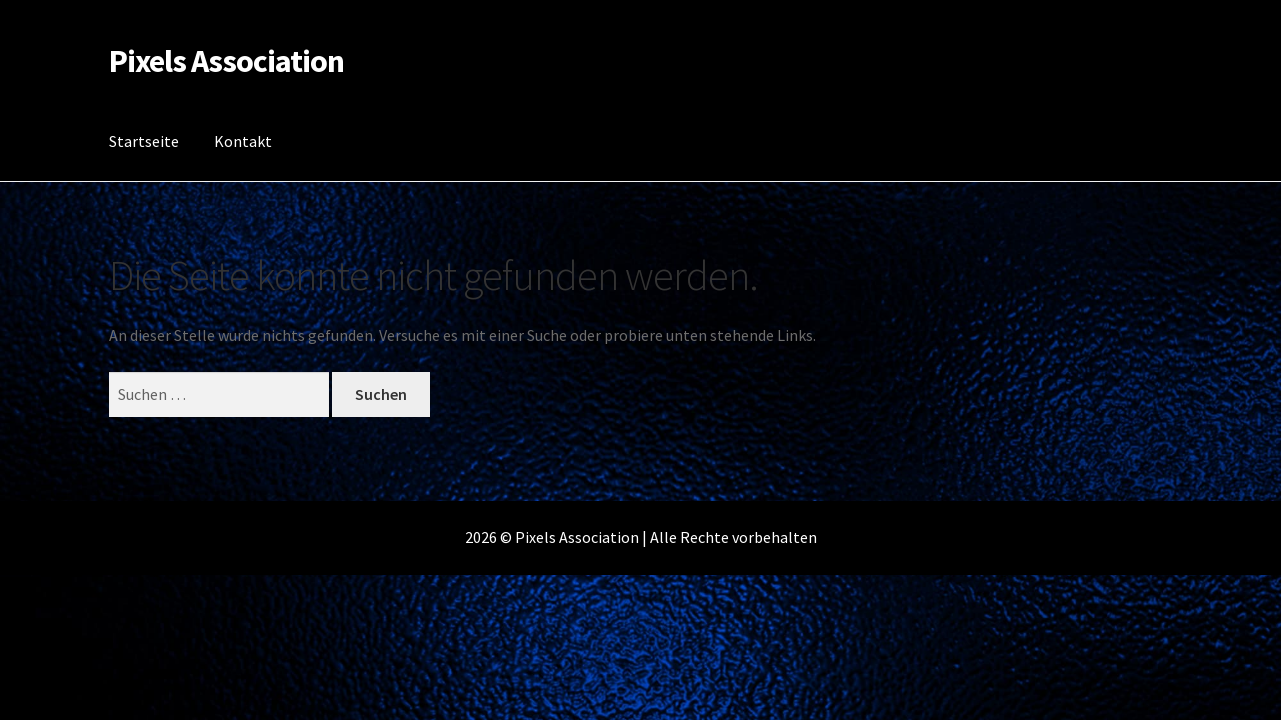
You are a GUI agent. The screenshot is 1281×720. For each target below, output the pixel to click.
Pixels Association (226, 61)
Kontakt (243, 141)
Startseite (144, 141)
